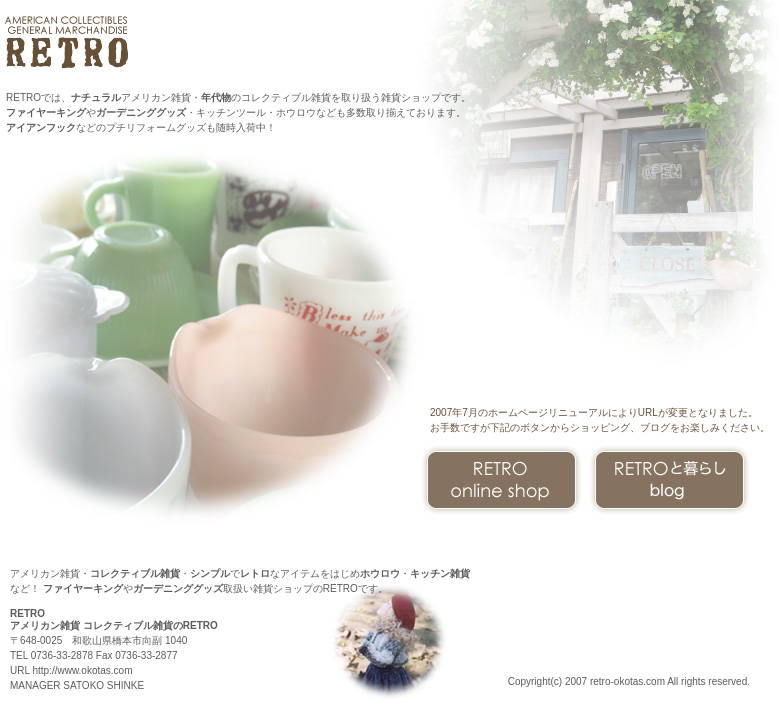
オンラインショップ (501, 480)
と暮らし (669, 480)
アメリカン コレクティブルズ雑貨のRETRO (69, 42)
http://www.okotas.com (82, 670)
